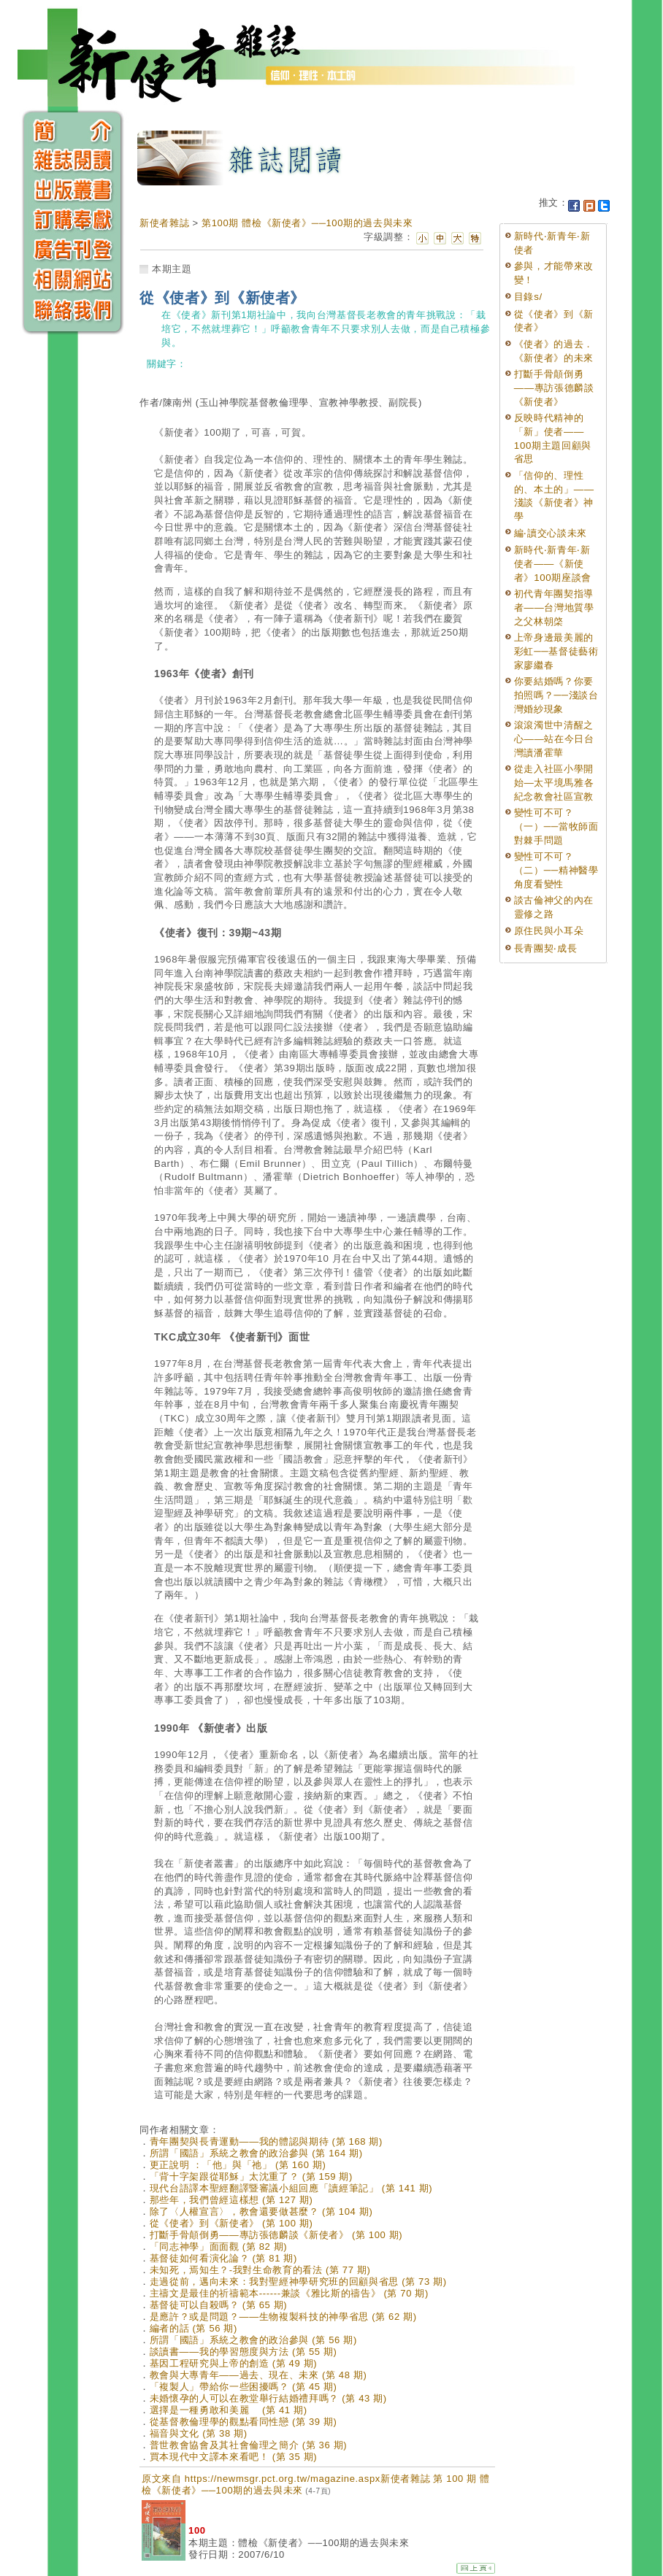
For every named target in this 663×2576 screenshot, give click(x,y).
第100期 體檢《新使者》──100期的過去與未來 (307, 222)
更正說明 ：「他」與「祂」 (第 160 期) (238, 2164)
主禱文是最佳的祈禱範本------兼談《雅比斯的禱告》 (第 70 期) (289, 2293)
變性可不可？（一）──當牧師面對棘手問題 (556, 826)
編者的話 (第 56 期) (193, 2328)
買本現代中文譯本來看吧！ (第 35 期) (234, 2456)
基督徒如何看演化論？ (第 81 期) (223, 2258)
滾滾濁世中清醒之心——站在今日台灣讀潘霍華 (554, 738)
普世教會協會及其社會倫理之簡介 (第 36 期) (249, 2445)
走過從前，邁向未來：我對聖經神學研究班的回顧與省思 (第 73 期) (298, 2281)
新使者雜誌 (164, 222)
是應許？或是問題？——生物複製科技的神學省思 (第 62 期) (283, 2316)
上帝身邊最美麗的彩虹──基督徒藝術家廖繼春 (556, 651)
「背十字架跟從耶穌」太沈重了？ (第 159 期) (251, 2176)
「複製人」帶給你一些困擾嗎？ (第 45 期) (243, 2386)
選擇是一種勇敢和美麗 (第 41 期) (228, 2410)
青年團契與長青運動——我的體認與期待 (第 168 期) (266, 2141)
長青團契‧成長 (546, 948)
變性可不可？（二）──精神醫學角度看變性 (556, 870)
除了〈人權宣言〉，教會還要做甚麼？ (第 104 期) (261, 2211)
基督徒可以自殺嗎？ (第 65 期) (219, 2304)
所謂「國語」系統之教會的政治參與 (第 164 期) (256, 2153)
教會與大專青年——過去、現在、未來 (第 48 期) (258, 2374)
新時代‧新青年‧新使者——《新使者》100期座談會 (552, 563)
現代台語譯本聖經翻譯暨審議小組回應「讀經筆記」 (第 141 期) (291, 2188)
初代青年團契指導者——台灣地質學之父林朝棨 (554, 607)
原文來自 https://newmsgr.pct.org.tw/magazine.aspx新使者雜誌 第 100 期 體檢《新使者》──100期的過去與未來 (316, 2484)
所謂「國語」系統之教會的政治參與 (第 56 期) (253, 2339)
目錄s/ (528, 296)
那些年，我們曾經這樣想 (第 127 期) (231, 2199)
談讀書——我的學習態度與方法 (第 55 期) (243, 2351)
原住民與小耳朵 (549, 930)
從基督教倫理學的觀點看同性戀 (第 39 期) (243, 2421)
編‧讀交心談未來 (550, 533)
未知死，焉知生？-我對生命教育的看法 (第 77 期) (260, 2269)
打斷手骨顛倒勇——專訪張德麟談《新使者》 (554, 387)
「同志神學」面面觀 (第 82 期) (219, 2246)
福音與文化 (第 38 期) (199, 2433)
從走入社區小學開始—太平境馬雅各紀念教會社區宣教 (554, 782)
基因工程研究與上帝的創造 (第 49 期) (234, 2363)
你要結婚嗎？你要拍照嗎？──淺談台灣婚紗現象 (556, 695)
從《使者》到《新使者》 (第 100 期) (231, 2223)
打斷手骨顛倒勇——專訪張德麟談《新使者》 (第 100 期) (276, 2234)
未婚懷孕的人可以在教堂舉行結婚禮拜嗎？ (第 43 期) (268, 2398)
